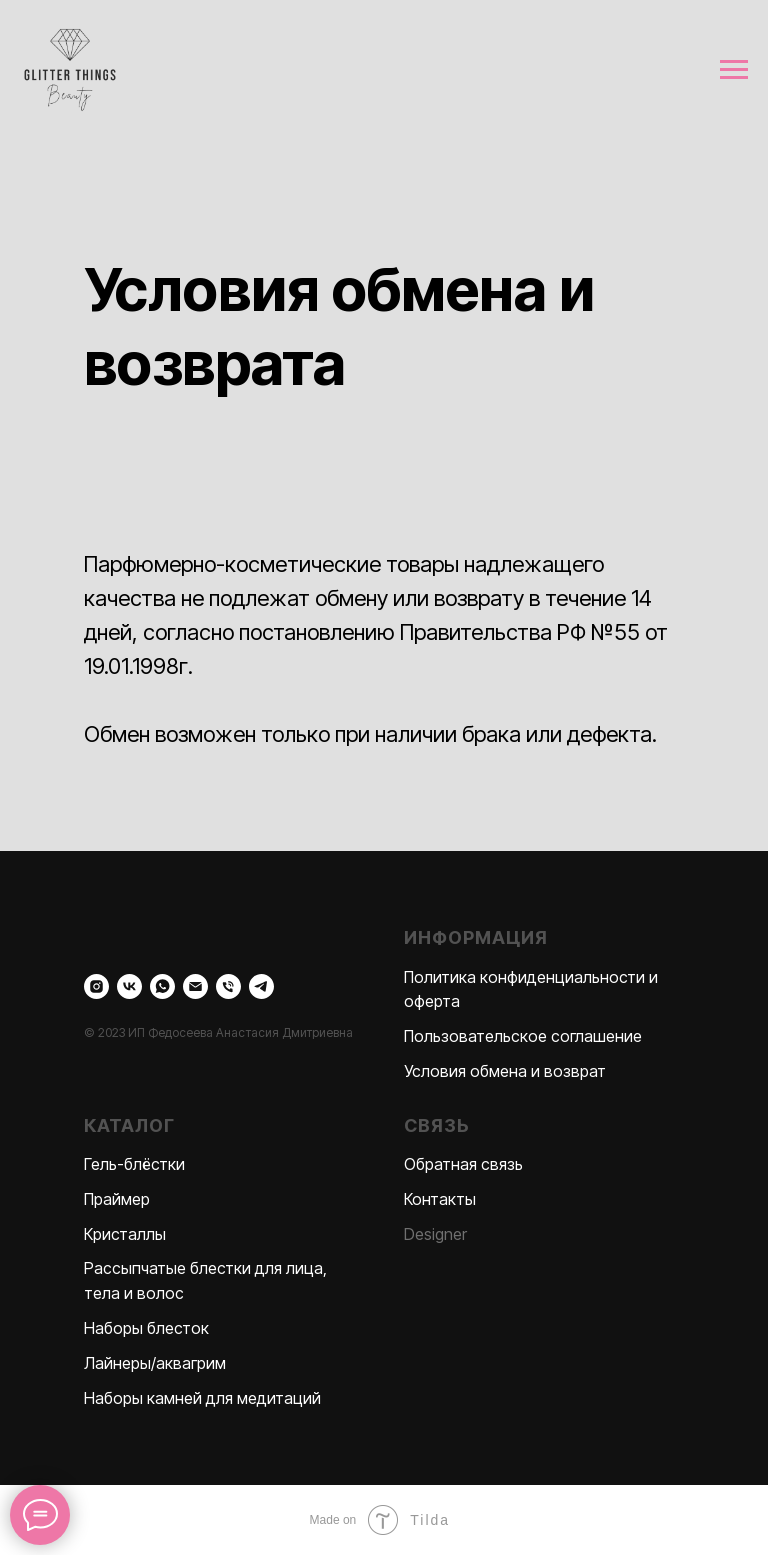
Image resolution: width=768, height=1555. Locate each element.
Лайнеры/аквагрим (155, 1363)
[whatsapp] (162, 986)
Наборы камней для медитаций (202, 1398)
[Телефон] (228, 986)
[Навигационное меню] (734, 70)
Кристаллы (125, 1234)
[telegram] (261, 986)
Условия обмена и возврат (505, 1071)
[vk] (129, 986)
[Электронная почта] (195, 986)
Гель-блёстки (134, 1164)
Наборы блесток (146, 1328)
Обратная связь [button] (463, 1164)
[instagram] (96, 986)
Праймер (117, 1199)
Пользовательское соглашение (523, 1036)
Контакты (440, 1199)
